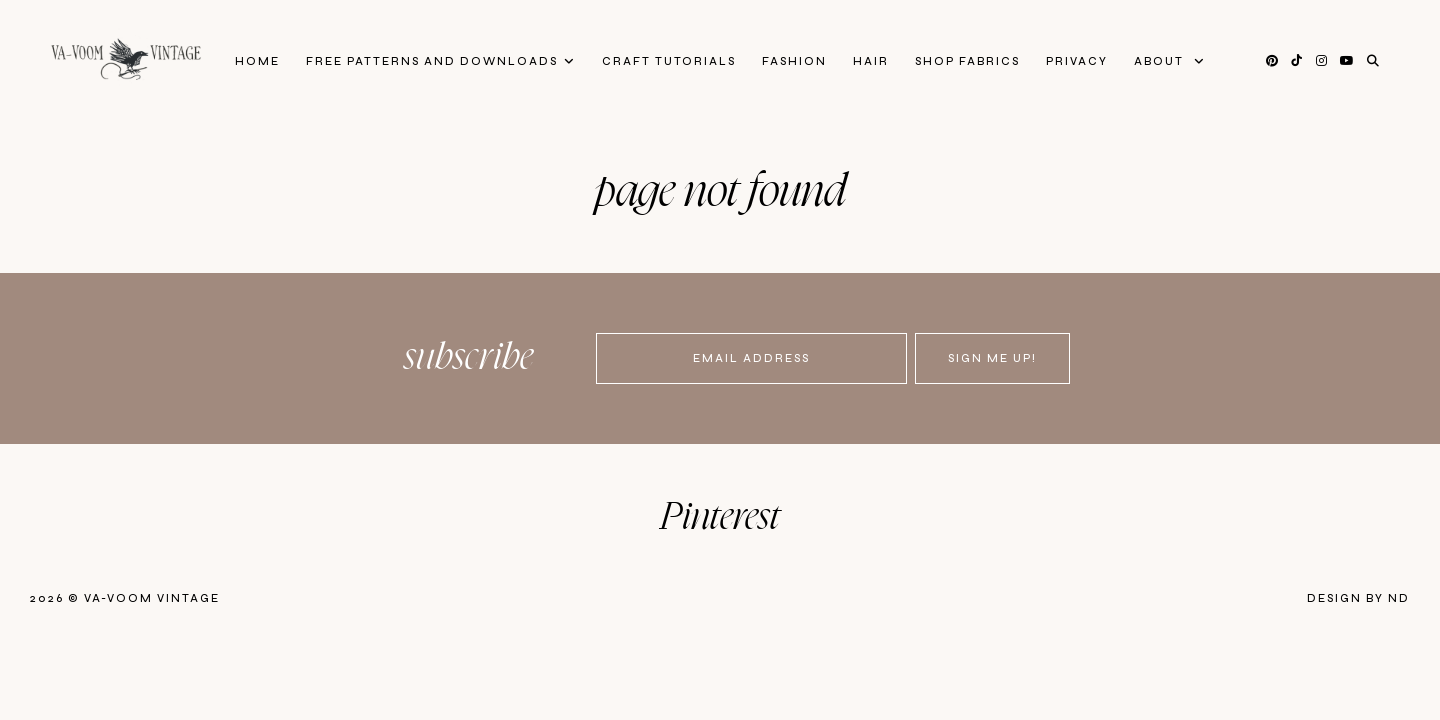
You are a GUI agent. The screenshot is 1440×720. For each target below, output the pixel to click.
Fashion (794, 61)
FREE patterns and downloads (432, 61)
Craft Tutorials (669, 61)
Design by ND (1358, 598)
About (1161, 61)
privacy (1077, 61)
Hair (871, 61)
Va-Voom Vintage (152, 598)
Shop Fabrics (967, 61)
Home (257, 61)
